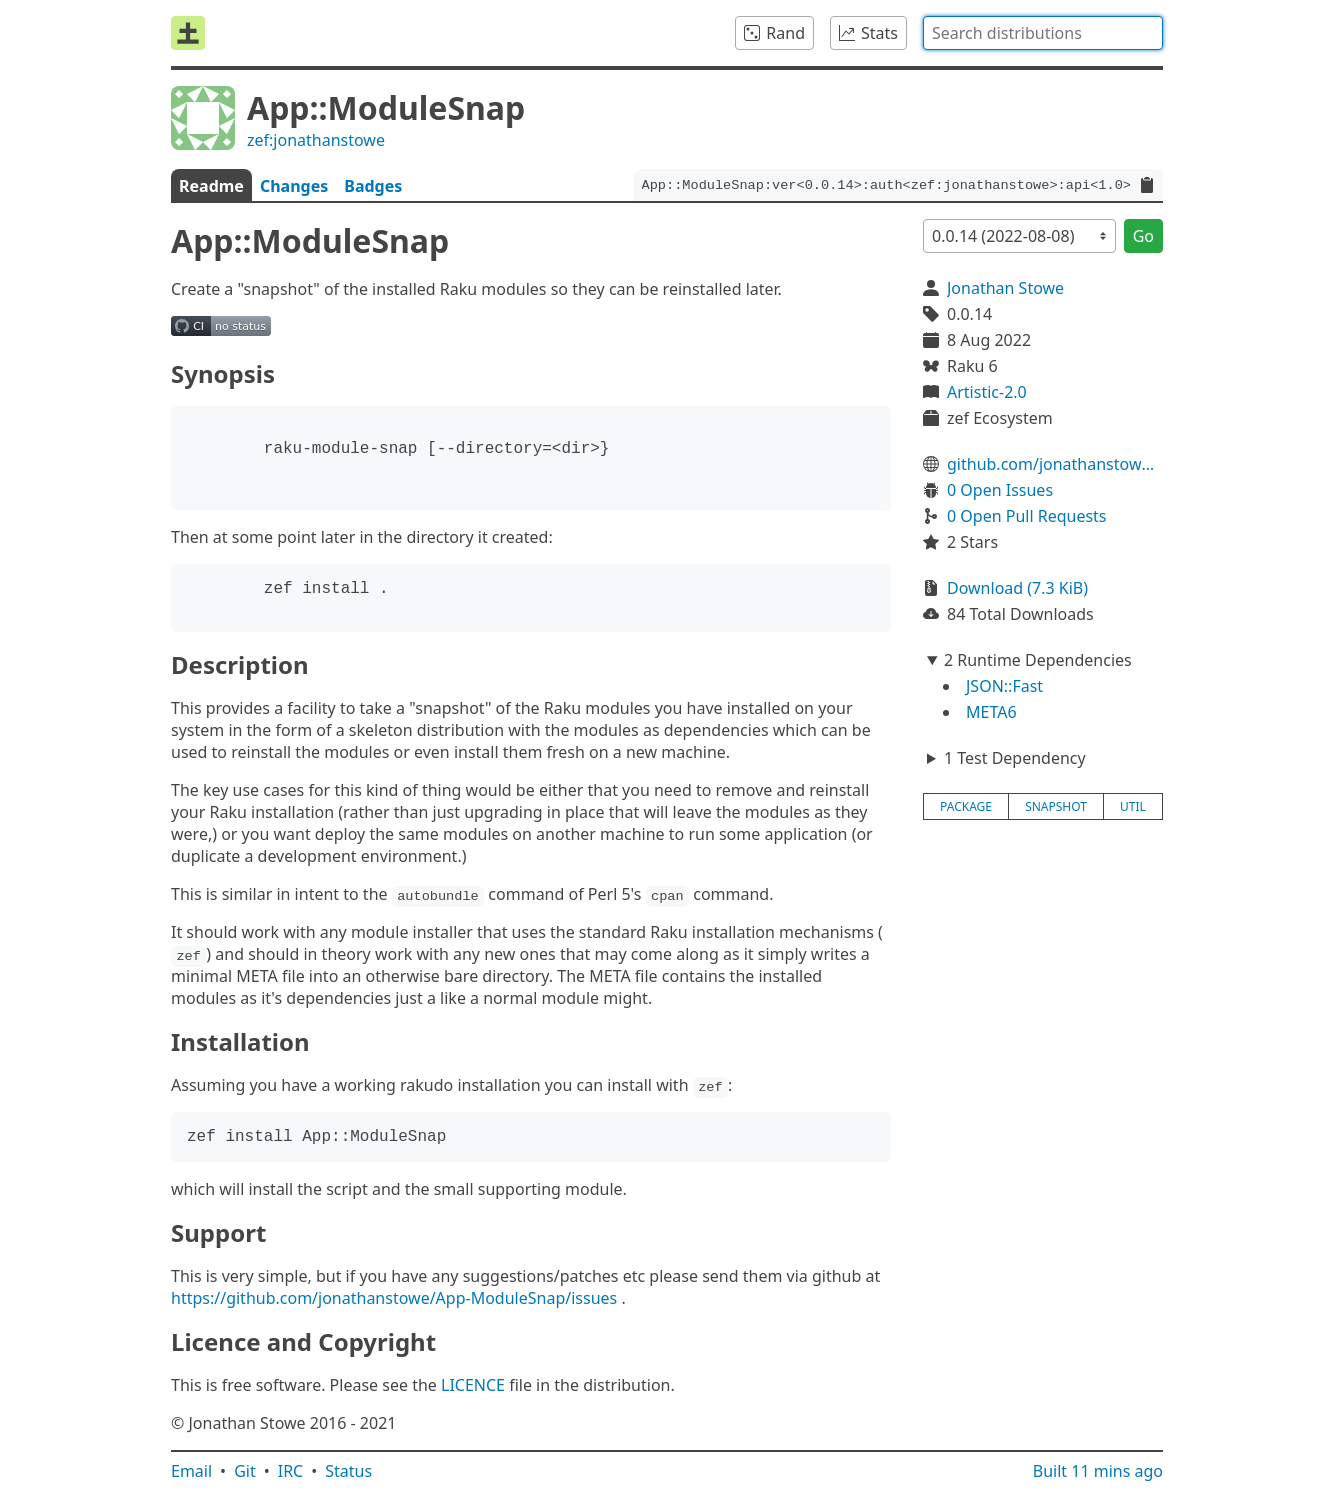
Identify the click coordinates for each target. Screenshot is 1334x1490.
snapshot (1056, 806)
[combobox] (1043, 33)
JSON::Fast (1004, 686)
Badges (373, 186)
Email (191, 1471)
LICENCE (473, 1385)
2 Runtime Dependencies (1038, 660)
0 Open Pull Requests (1027, 516)
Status (348, 1471)
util (1133, 806)
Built (1098, 1471)
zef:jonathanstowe (316, 140)
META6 (991, 712)
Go (1143, 236)
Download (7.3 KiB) (1017, 588)
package (966, 806)
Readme (211, 186)
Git (245, 1471)
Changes (294, 186)
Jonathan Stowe (1005, 288)
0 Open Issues (1000, 490)
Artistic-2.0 (987, 392)
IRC (291, 1471)
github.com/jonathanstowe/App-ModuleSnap (1055, 464)
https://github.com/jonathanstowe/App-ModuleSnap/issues (394, 1298)
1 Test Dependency (1015, 758)
